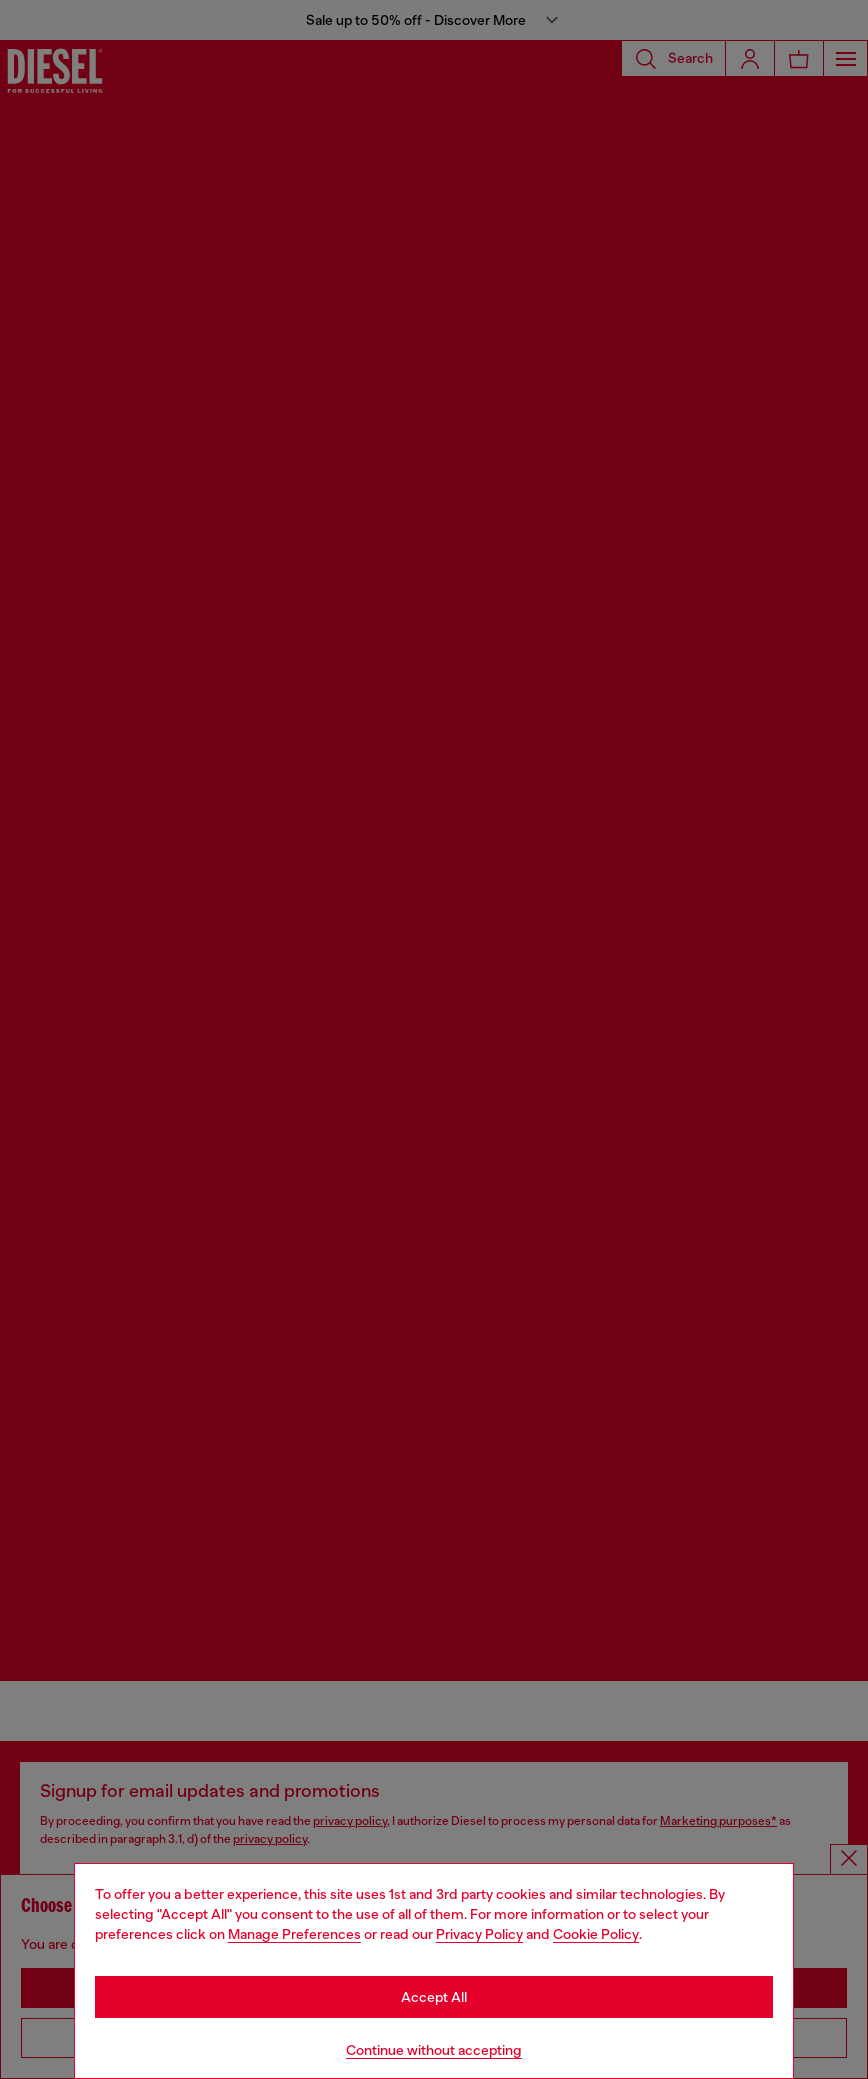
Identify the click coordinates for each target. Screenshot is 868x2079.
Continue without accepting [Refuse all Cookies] (434, 2050)
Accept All (434, 1997)
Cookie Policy (596, 1934)
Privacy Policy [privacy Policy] (479, 1934)
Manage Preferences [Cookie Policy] (294, 1934)
